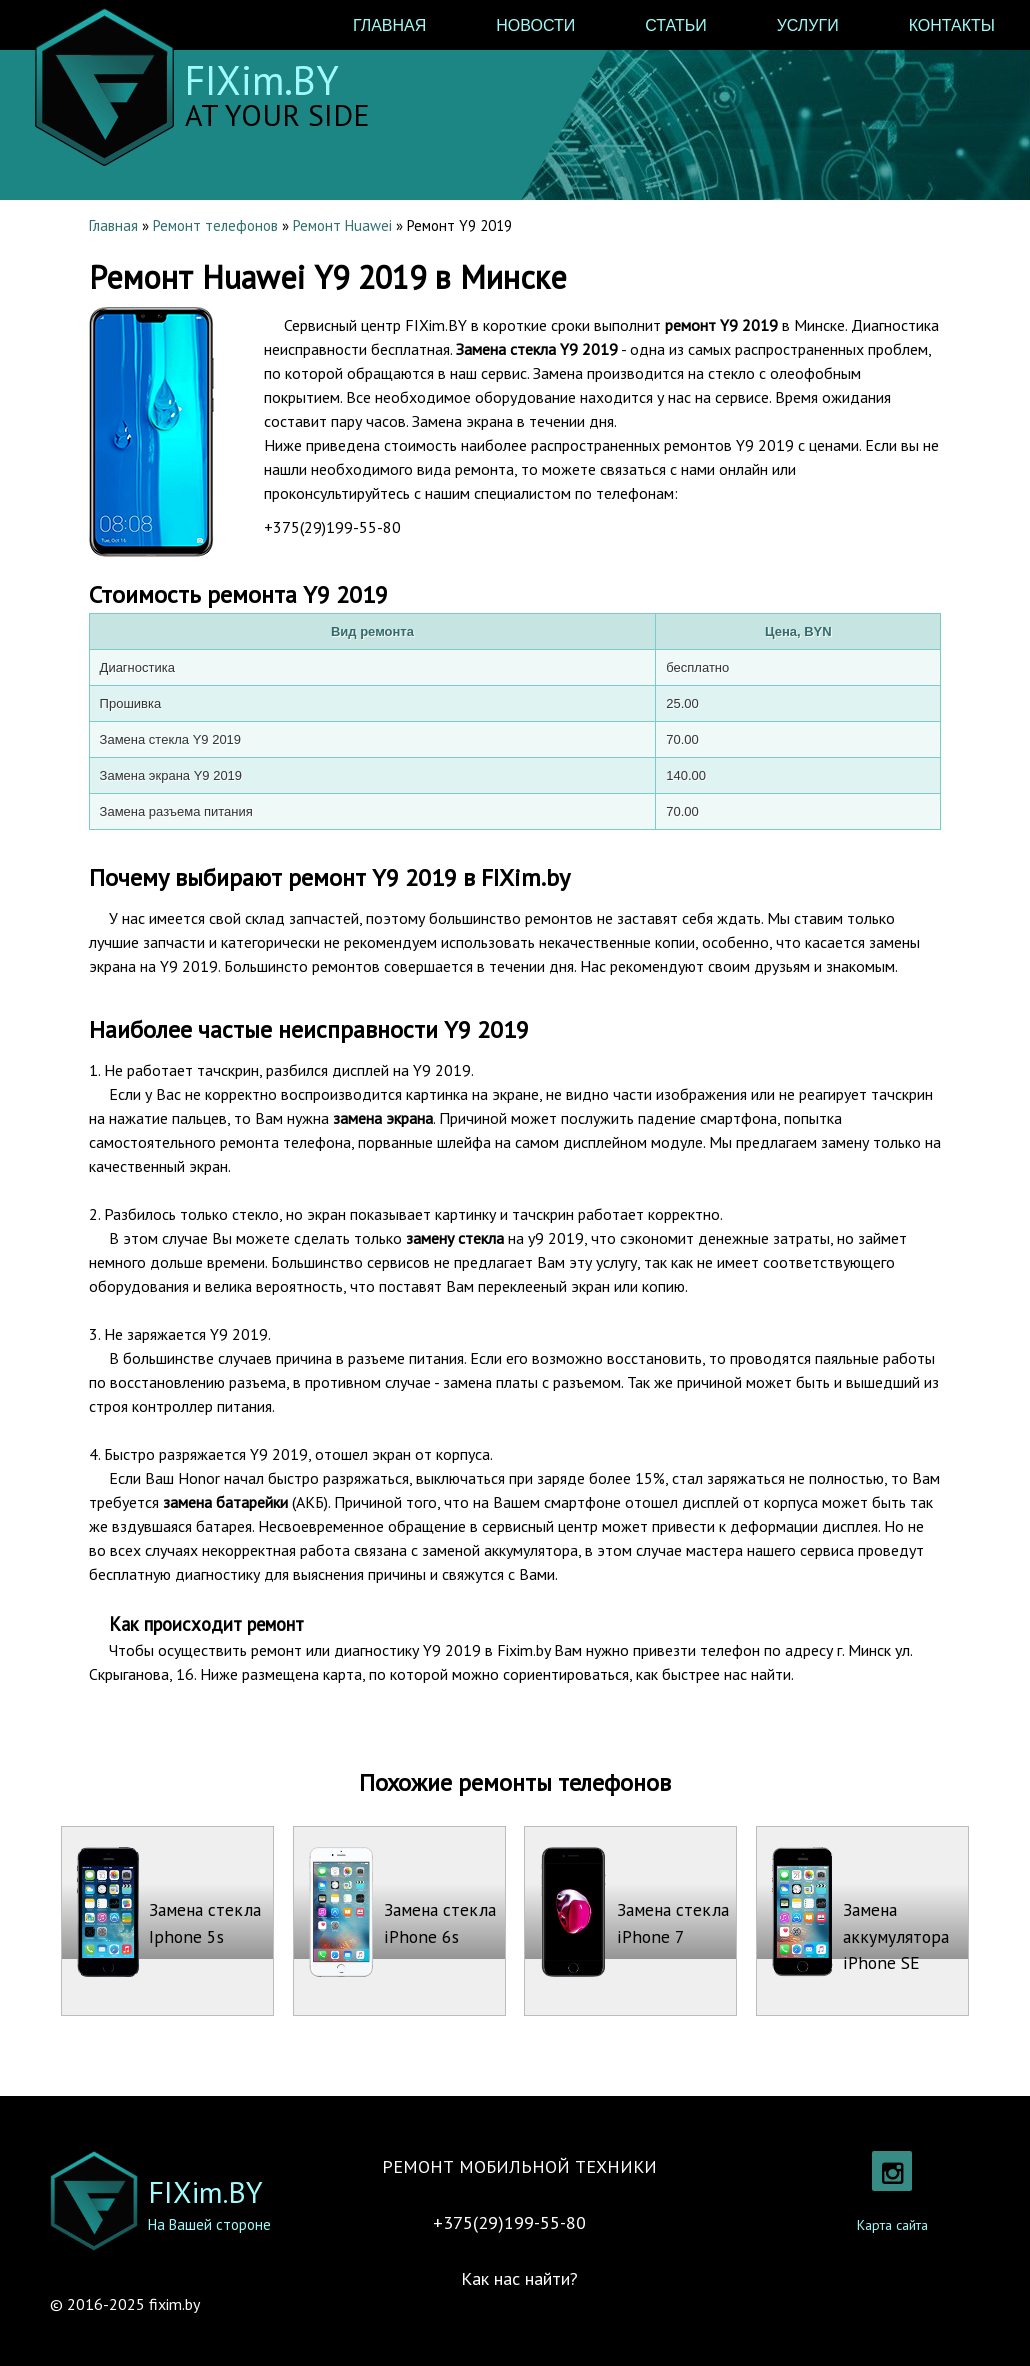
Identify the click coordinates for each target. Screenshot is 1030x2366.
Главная (389, 25)
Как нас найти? (519, 2278)
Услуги (808, 25)
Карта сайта (892, 2225)
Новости (535, 25)
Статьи (675, 25)
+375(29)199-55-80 (332, 527)
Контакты (952, 25)
